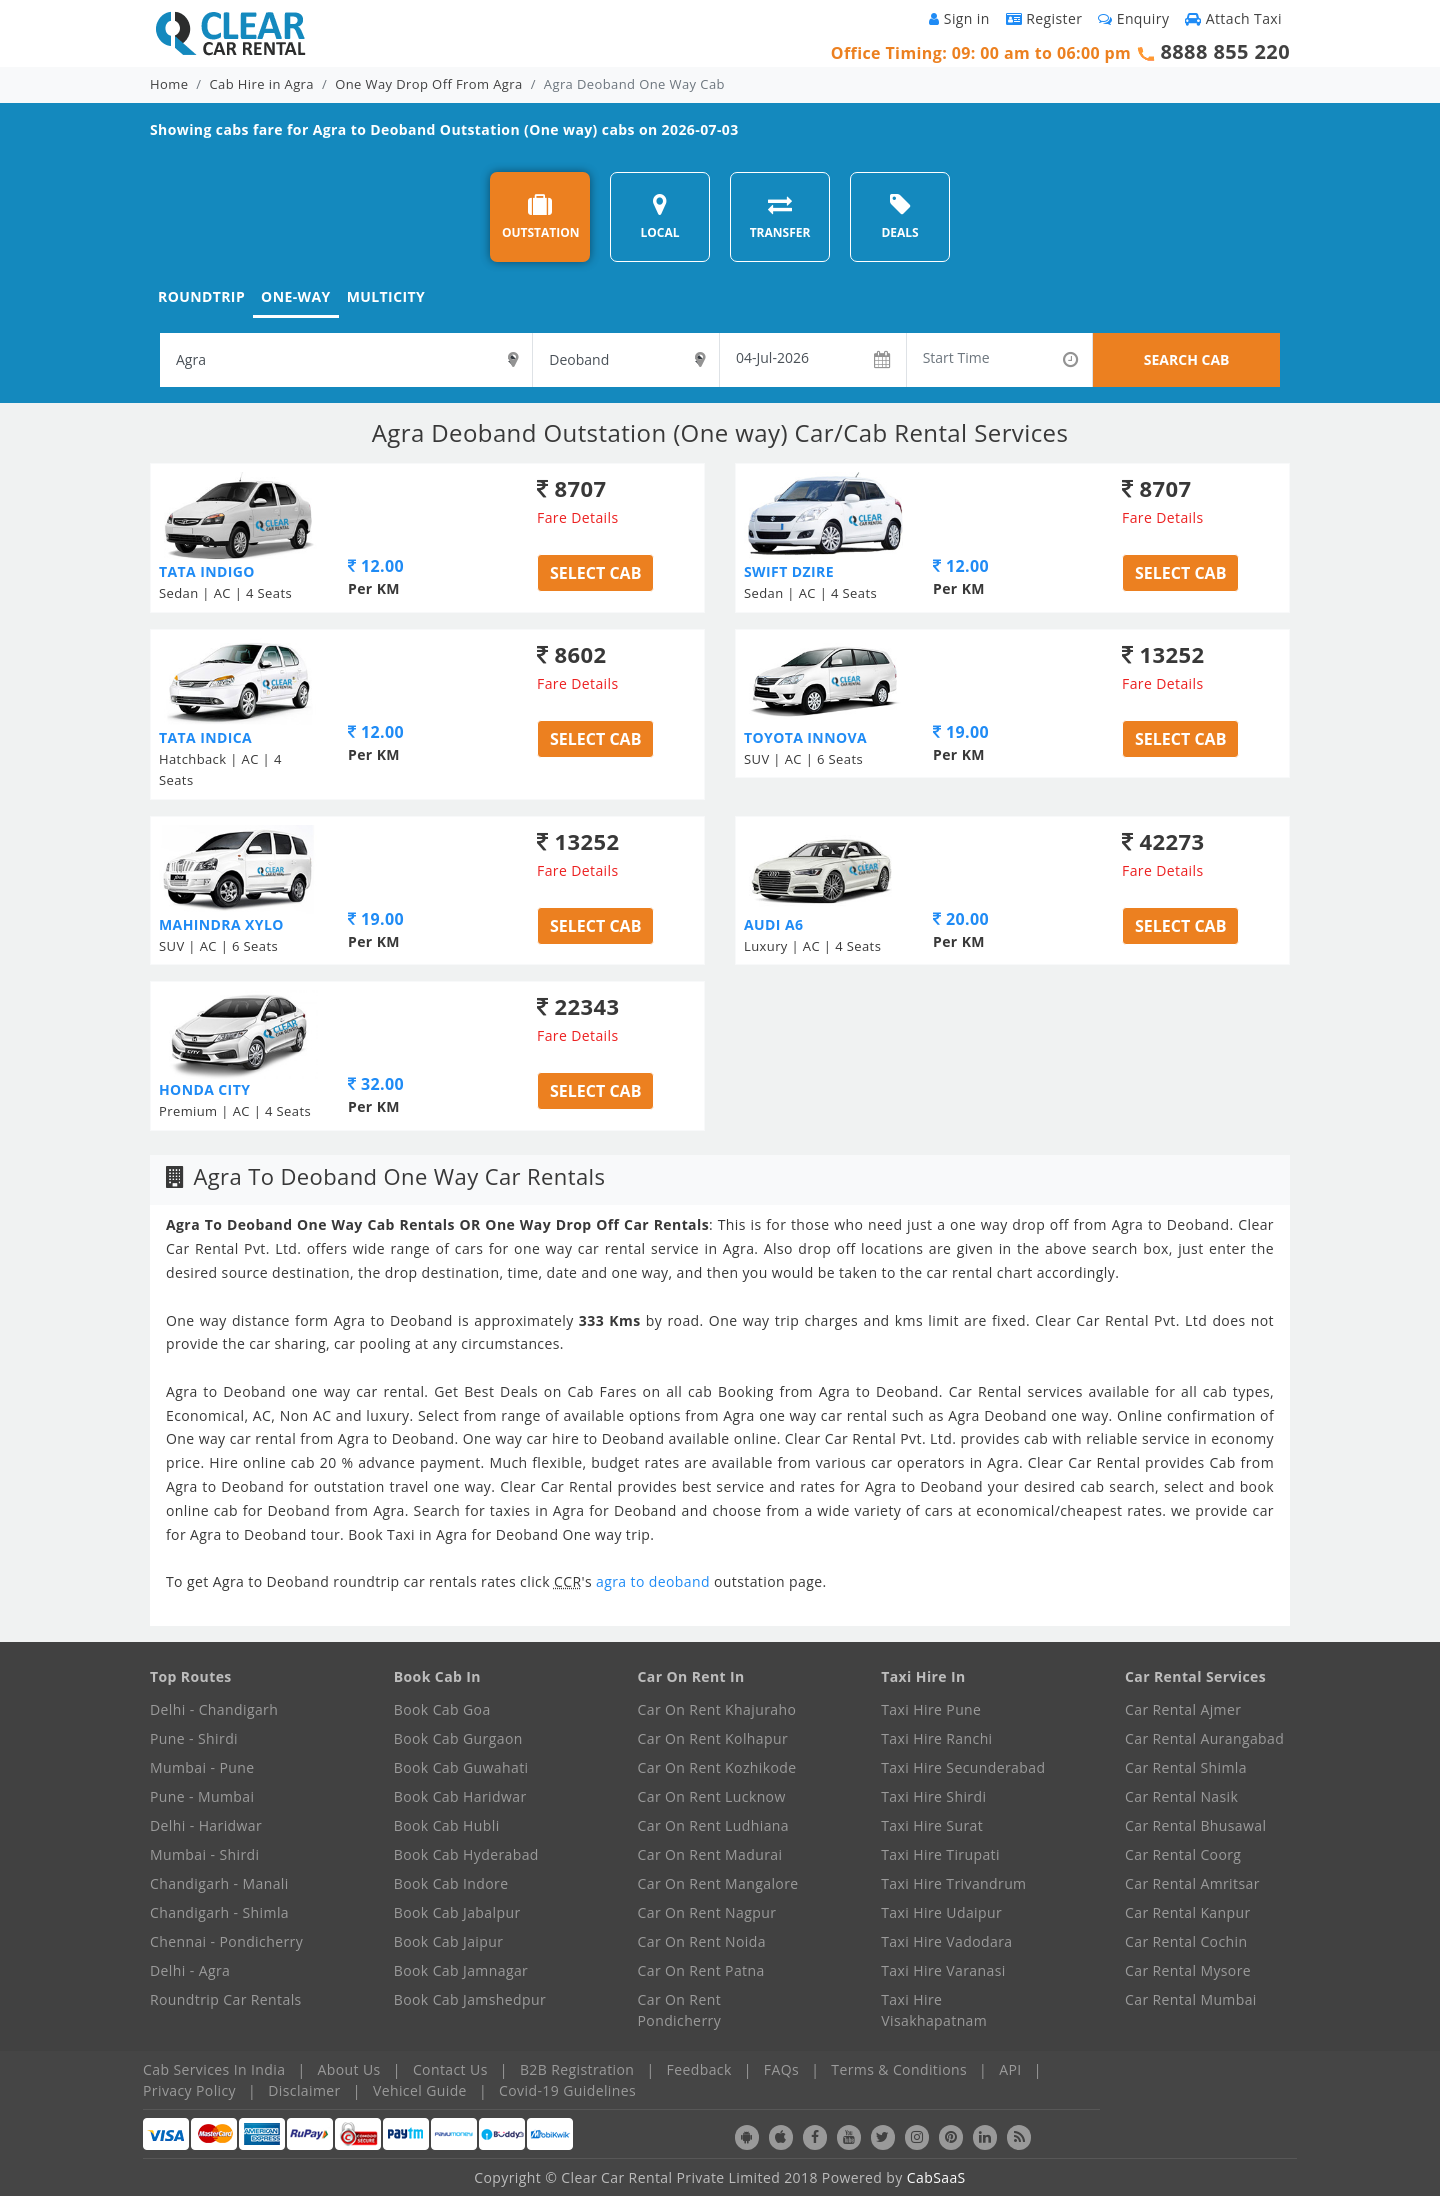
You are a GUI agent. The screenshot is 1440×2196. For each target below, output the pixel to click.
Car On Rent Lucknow (712, 1796)
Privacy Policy (189, 2090)
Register (1044, 18)
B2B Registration (577, 2069)
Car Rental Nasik (1181, 1796)
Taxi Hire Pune (931, 1709)
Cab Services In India (214, 2069)
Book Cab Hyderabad (466, 1854)
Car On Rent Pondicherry (680, 2010)
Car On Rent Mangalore (718, 1883)
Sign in (959, 18)
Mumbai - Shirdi (204, 1854)
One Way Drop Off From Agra (428, 84)
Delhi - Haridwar (206, 1825)
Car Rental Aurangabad (1204, 1738)
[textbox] (346, 360)
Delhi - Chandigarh (214, 1709)
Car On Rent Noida (702, 1941)
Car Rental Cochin (1186, 1941)
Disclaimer (304, 2090)
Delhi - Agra (190, 1970)
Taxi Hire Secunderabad (963, 1767)
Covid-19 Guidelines (567, 2090)
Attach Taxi (1233, 18)
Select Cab (595, 573)
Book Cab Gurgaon (458, 1738)
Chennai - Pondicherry (226, 1941)
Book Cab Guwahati (461, 1767)
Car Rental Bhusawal (1195, 1825)
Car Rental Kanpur (1188, 1912)
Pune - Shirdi (194, 1738)
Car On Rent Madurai (710, 1854)
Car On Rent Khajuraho (717, 1709)
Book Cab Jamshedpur (470, 1999)
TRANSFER (780, 216)
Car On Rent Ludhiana (714, 1825)
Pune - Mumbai (202, 1796)
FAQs (781, 2069)
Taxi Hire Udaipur (941, 1912)
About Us (349, 2069)
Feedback (699, 2069)
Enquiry (1133, 18)
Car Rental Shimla (1186, 1767)
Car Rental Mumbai (1191, 1999)
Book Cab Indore (451, 1883)
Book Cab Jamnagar (461, 1970)
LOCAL (659, 216)
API (1010, 2069)
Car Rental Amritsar (1192, 1883)
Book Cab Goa (442, 1709)
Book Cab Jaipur (449, 1941)
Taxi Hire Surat (932, 1825)
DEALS (899, 216)
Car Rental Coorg (1183, 1854)
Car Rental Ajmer (1183, 1709)
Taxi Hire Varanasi (943, 1970)
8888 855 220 (1225, 51)
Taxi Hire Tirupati (940, 1854)
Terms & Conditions (899, 2069)
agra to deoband (655, 1581)
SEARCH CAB (1187, 359)
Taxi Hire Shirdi (933, 1796)
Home (169, 84)
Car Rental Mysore (1188, 1970)
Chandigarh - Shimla (219, 1912)
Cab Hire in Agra (262, 84)
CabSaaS (936, 2177)
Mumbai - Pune (202, 1767)
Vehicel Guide (420, 2090)
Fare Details (578, 517)
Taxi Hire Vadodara (946, 1941)
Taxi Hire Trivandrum (953, 1883)
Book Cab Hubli (447, 1825)
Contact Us (450, 2069)
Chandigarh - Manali (219, 1883)
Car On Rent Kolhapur (713, 1738)
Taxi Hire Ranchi (936, 1738)
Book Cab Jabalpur (457, 1912)
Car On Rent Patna (701, 1970)
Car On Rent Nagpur (707, 1912)
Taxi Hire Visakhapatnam (934, 2010)
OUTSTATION (541, 216)
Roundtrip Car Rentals (226, 1999)
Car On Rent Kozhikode (717, 1767)
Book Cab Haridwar (460, 1796)
